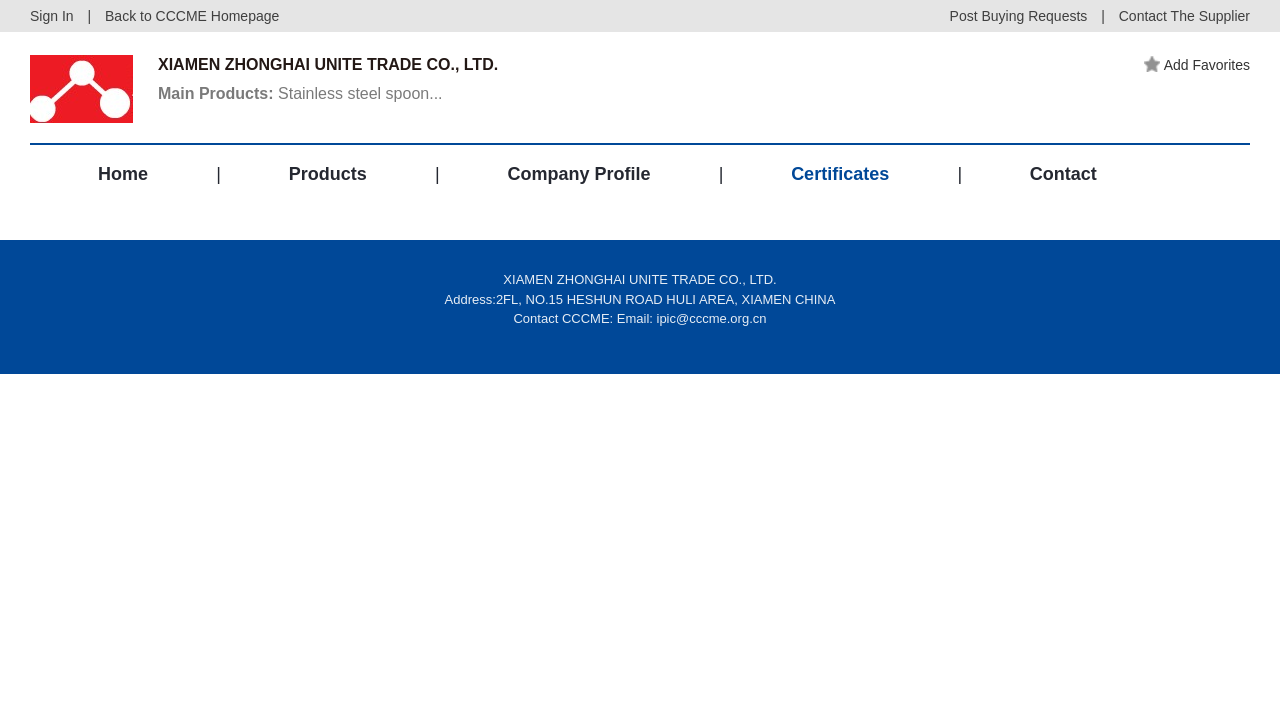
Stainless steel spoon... (300, 93)
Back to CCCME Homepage (192, 16)
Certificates (840, 174)
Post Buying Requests (1019, 16)
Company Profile (578, 174)
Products (328, 174)
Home (123, 174)
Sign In (52, 16)
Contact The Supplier (1184, 16)
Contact (1063, 174)
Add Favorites (1197, 65)
